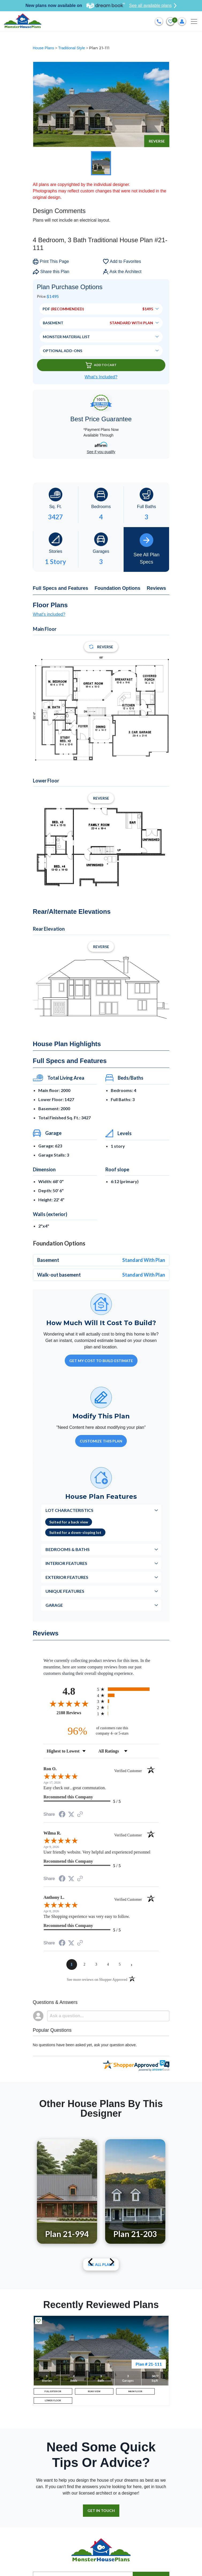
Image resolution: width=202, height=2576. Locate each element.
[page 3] (96, 1964)
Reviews (156, 588)
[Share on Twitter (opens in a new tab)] (71, 1814)
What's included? (49, 614)
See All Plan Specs (146, 549)
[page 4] (108, 1964)
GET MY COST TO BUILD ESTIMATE (101, 1360)
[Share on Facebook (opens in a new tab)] (62, 1815)
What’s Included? (101, 377)
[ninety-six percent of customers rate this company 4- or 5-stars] (101, 1731)
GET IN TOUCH (101, 2510)
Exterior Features (66, 1577)
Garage (54, 1605)
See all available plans (153, 5)
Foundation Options (117, 588)
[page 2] (84, 1964)
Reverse (157, 141)
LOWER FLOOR (53, 2400)
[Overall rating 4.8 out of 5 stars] (69, 1703)
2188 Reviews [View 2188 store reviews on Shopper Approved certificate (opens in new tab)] (75, 1712)
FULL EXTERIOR (52, 2391)
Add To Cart (101, 365)
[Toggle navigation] (194, 21)
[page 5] (120, 1964)
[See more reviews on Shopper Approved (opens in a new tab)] (80, 1814)
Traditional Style (72, 48)
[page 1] (71, 1964)
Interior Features (66, 1563)
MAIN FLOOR (135, 2391)
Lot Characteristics (69, 1510)
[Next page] (131, 1964)
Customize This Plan (101, 1441)
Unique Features (64, 1591)
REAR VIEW (94, 2391)
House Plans (44, 48)
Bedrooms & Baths (67, 1549)
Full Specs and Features (60, 588)
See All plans (101, 2264)
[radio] (128, 1689)
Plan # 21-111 (149, 2363)
